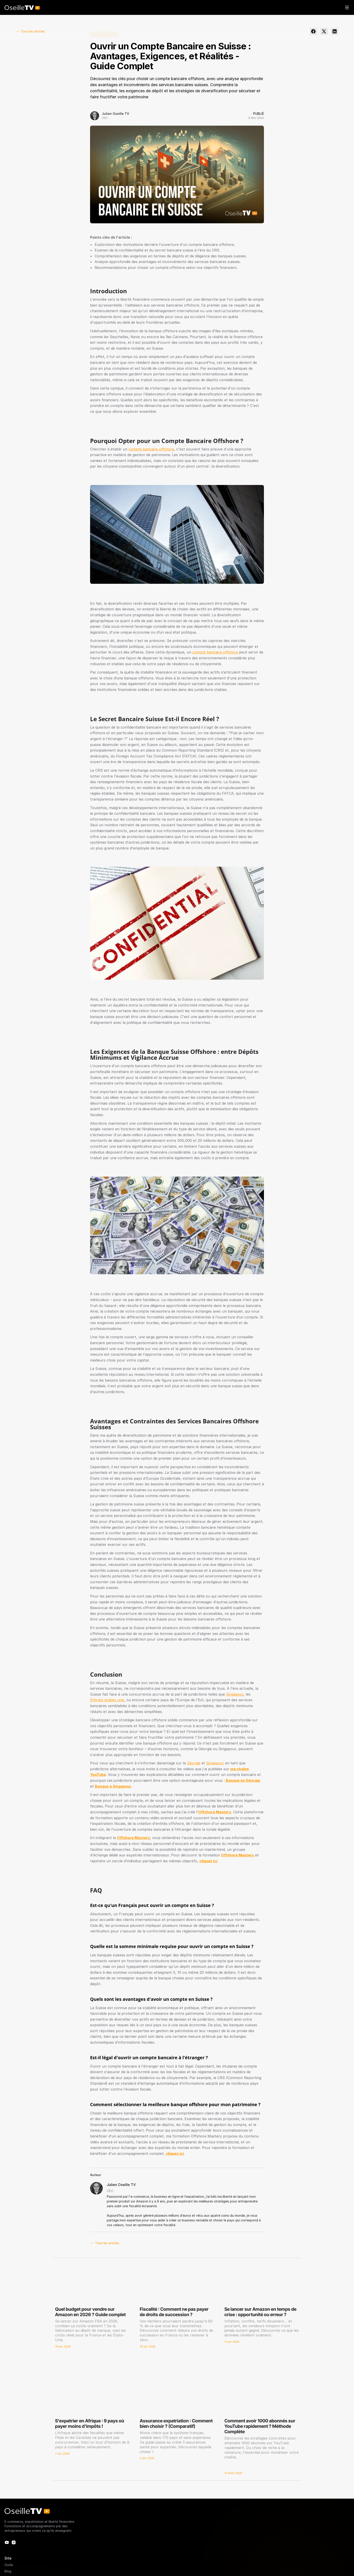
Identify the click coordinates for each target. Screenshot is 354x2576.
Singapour (272, 1700)
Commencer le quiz (84, 130)
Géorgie (231, 1769)
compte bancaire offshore (188, 455)
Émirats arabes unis (144, 1705)
